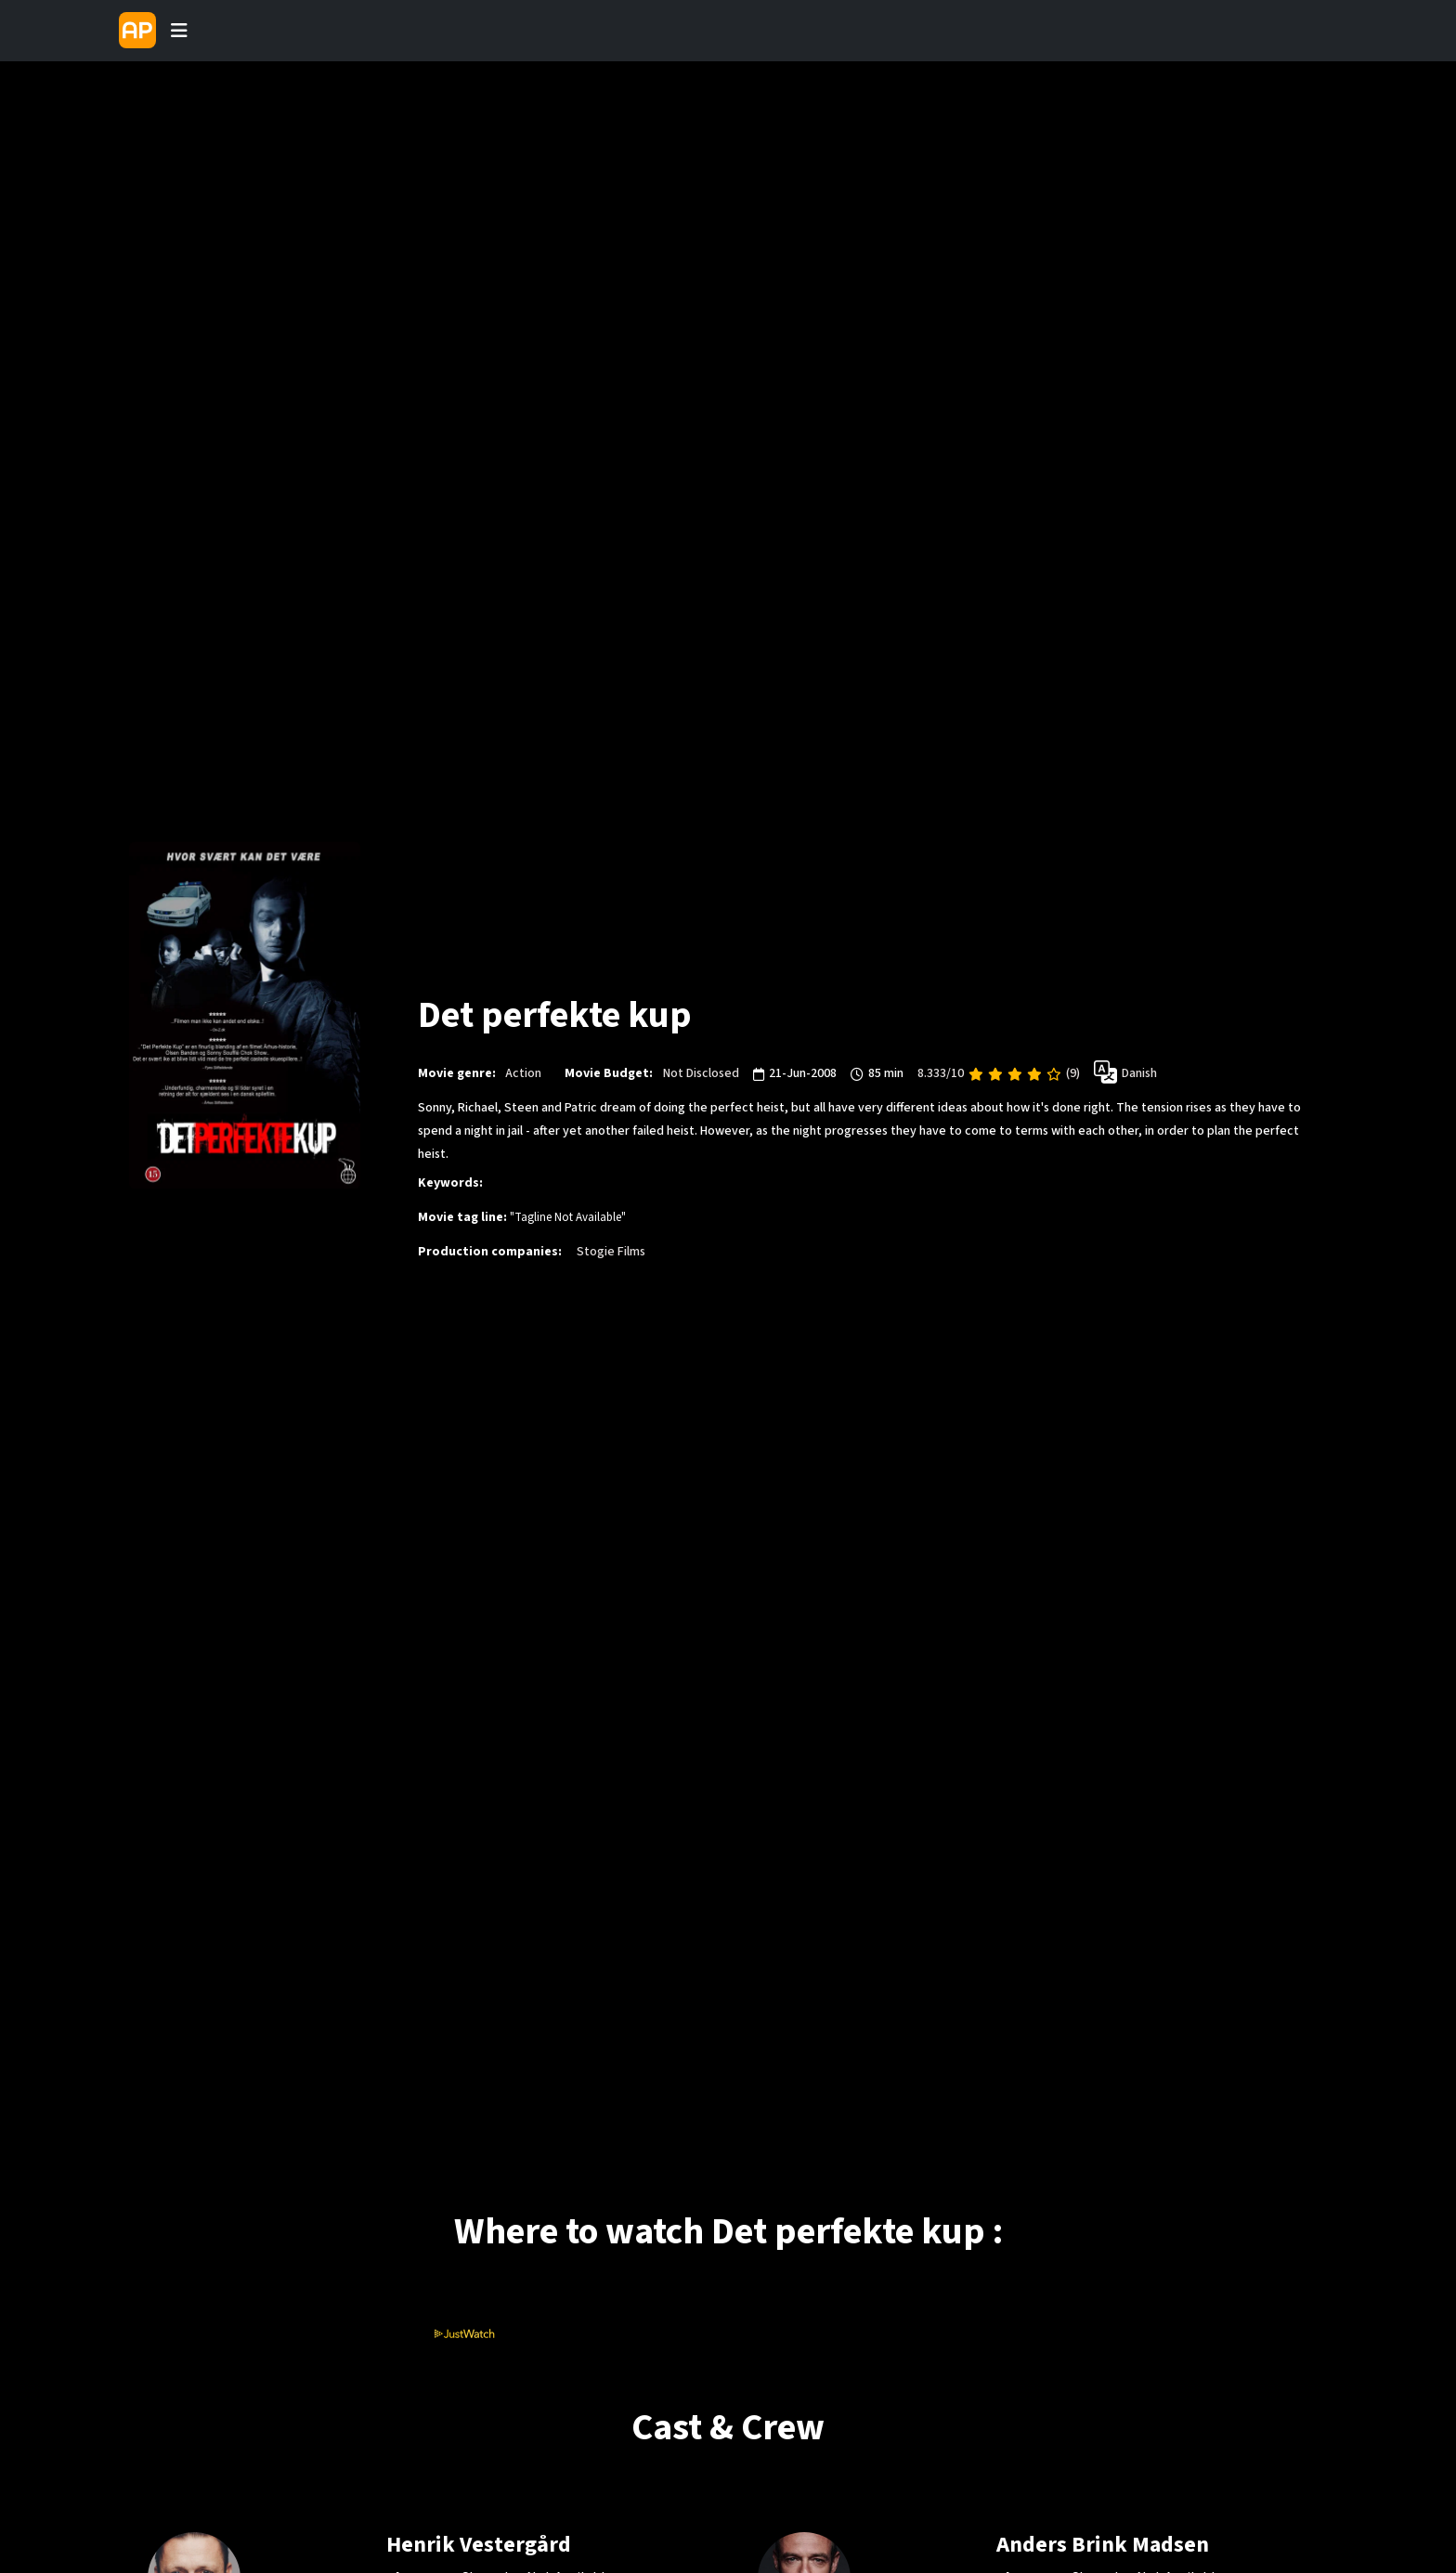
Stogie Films (611, 1252)
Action (523, 1074)
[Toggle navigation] (179, 30)
